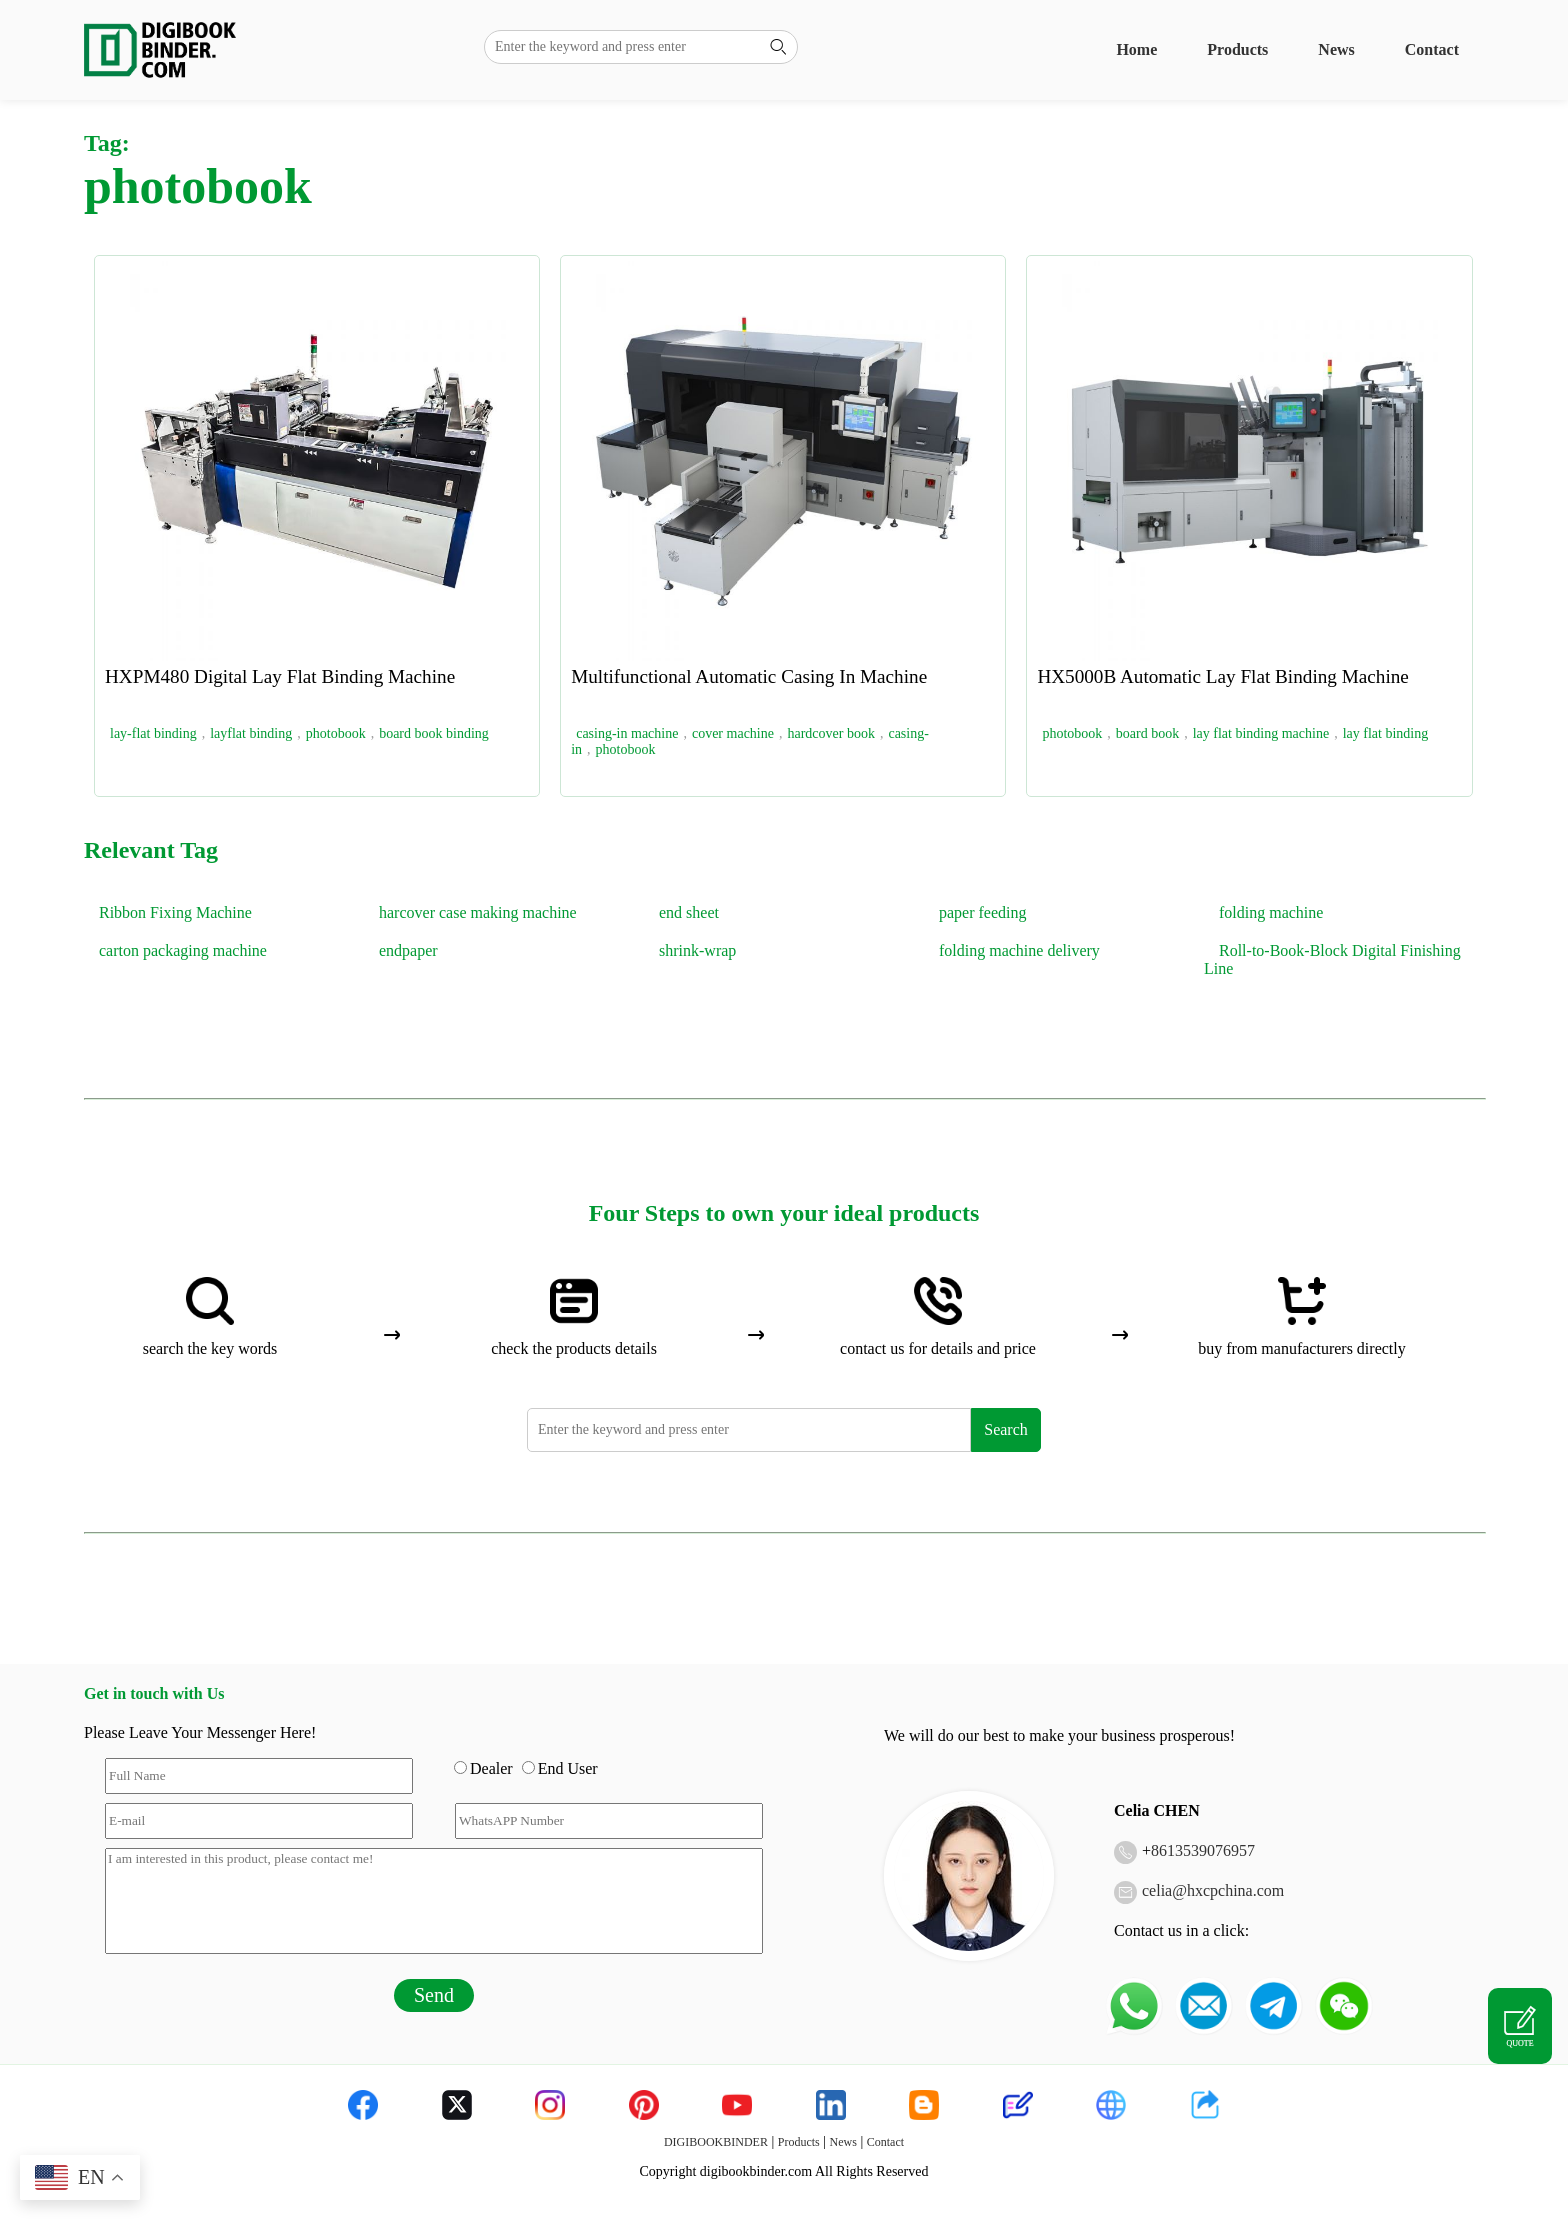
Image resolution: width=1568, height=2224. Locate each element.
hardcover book (830, 733)
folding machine (1271, 912)
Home (1136, 49)
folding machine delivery (1019, 950)
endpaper (408, 950)
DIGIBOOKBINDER (716, 2142)
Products (1237, 49)
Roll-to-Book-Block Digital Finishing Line (1332, 959)
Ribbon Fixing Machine (175, 912)
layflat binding (251, 733)
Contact (1432, 49)
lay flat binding (1386, 733)
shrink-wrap (697, 950)
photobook (336, 733)
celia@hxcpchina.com (1213, 1890)
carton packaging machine (183, 950)
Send (434, 1995)
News (1336, 49)
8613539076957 (1203, 1850)
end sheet (689, 912)
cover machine (733, 733)
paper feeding (983, 912)
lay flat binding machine (1261, 733)
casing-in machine (627, 733)
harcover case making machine (478, 912)
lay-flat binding (153, 733)
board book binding (434, 733)
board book (1147, 733)
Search (1006, 1429)
